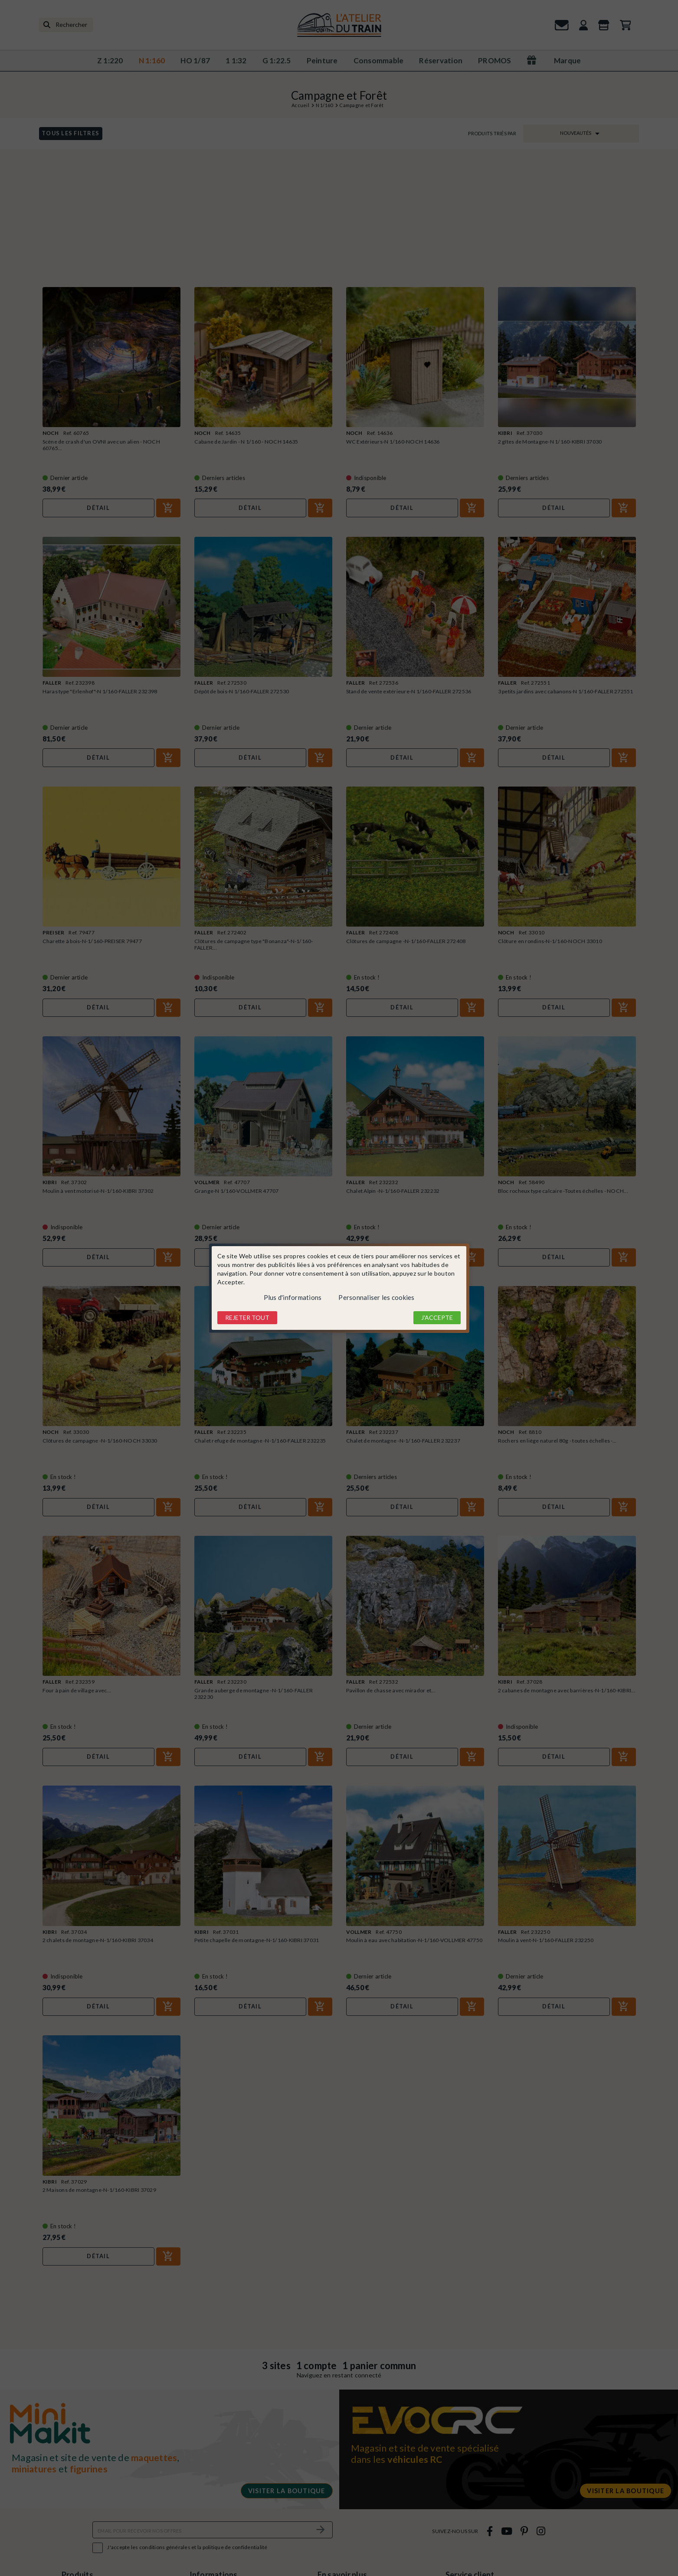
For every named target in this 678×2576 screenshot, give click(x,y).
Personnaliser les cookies (376, 1297)
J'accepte (437, 1317)
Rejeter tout (247, 1317)
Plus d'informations (293, 1297)
